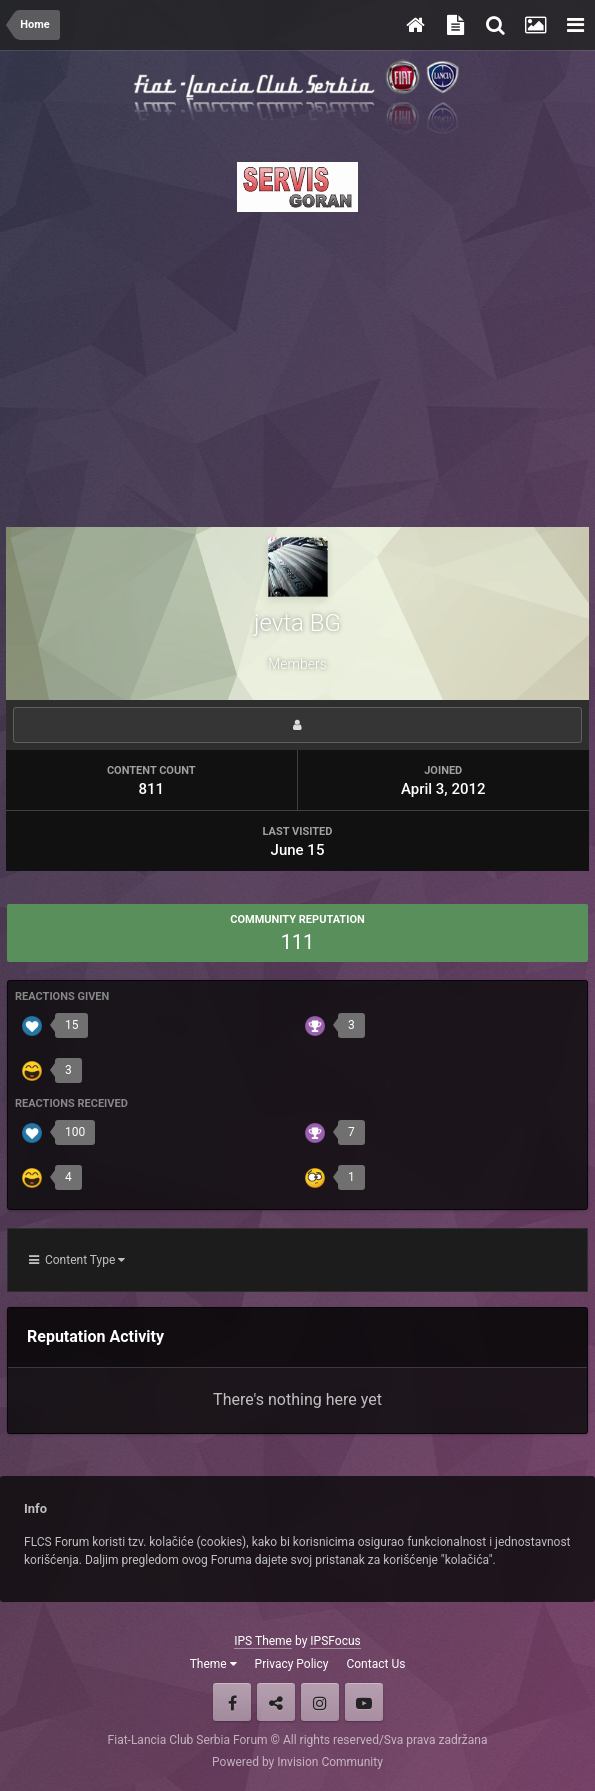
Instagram (320, 1702)
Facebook (232, 1702)
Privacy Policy (292, 1664)
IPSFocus (335, 1641)
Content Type (77, 1260)
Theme (213, 1664)
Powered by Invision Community (297, 1762)
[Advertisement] (297, 364)
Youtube (364, 1702)
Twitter (276, 1702)
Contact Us (375, 1664)
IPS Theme (263, 1641)
